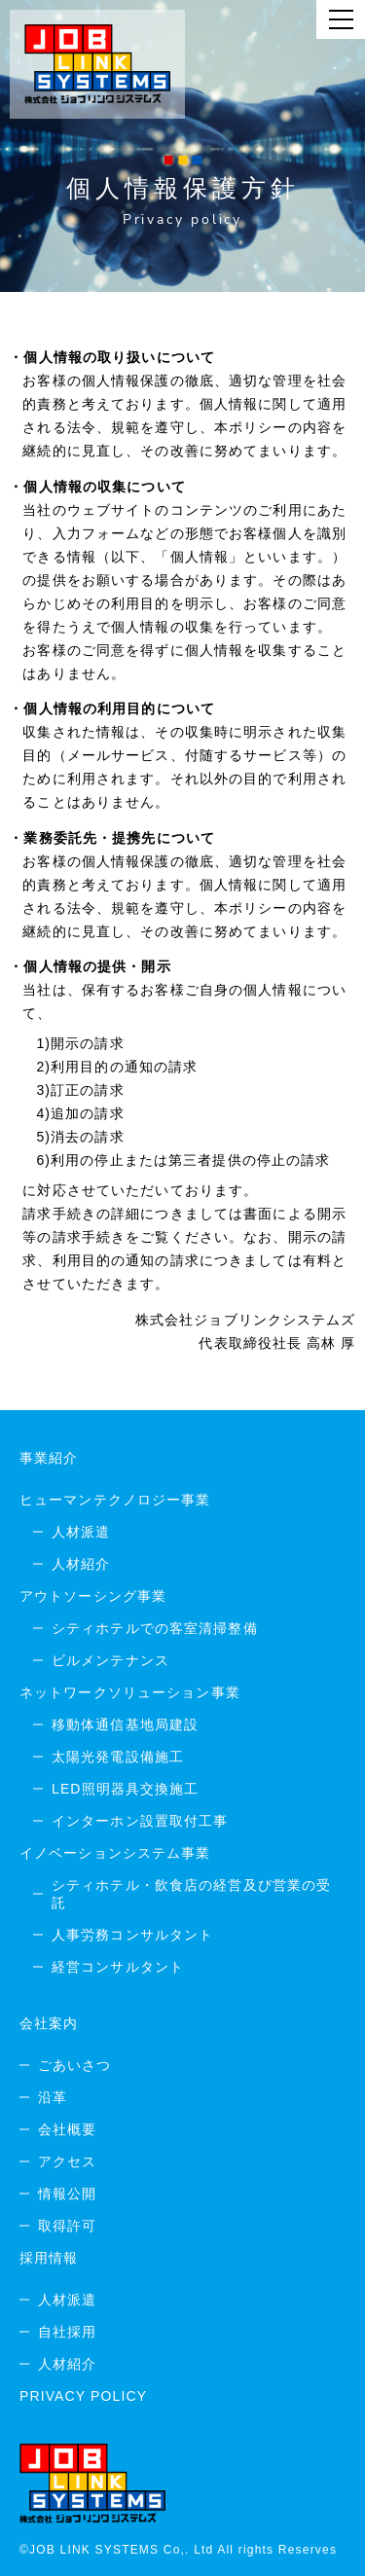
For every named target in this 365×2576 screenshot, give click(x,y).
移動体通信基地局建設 (125, 1724)
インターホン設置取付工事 (140, 1821)
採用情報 (48, 2258)
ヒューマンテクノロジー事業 (115, 1499)
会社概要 (67, 2129)
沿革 (52, 2097)
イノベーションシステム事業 (115, 1853)
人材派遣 (81, 1532)
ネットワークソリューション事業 (129, 1692)
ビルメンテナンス (110, 1660)
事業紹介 (48, 1458)
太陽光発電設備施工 (118, 1756)
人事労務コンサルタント (132, 1934)
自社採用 (67, 2332)
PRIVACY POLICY (83, 2396)
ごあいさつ (75, 2065)
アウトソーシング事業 (92, 1596)
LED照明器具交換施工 (126, 1788)
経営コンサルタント (118, 1967)
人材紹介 (81, 1564)
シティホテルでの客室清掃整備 (155, 1628)
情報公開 (67, 2193)
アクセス (67, 2161)
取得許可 (67, 2225)
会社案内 (48, 2023)
